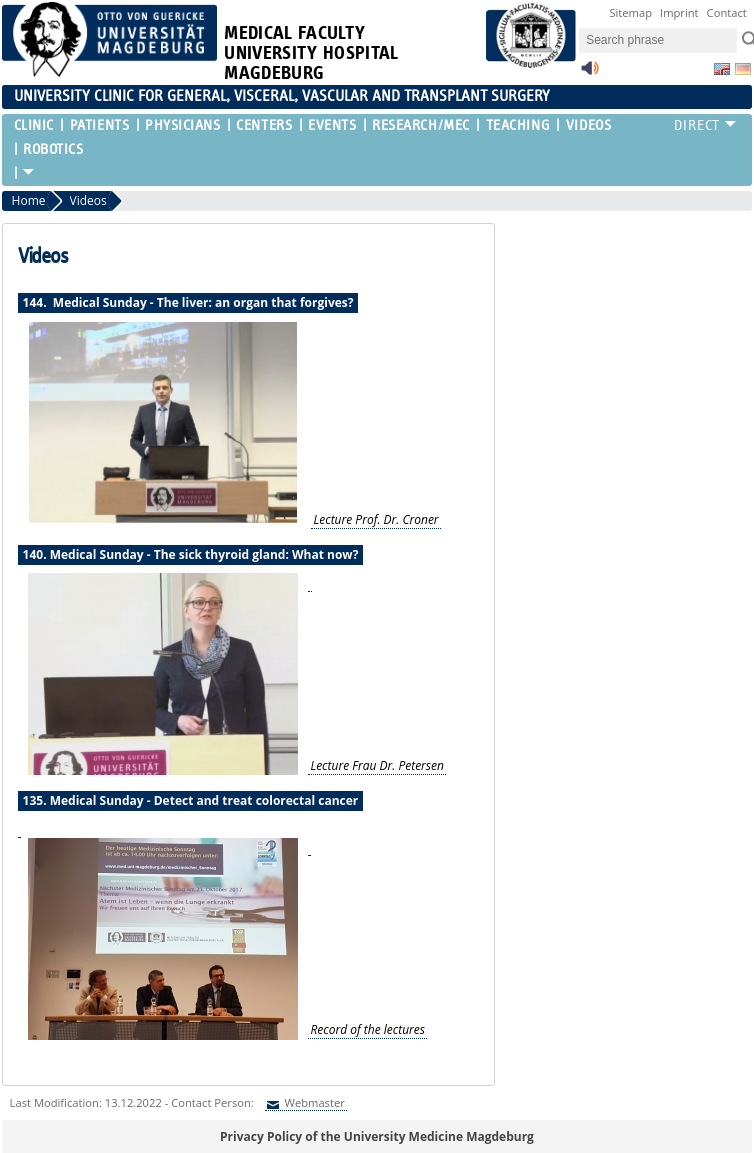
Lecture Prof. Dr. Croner (376, 519)
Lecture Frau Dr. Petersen (377, 765)
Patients (99, 125)
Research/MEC (421, 125)
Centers (264, 125)
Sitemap (630, 12)
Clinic (34, 125)
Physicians (183, 125)
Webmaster (313, 1102)
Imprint (679, 12)
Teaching (518, 125)
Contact (727, 12)
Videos (588, 125)
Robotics (53, 149)
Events (332, 125)
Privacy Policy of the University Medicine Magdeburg (377, 1136)
